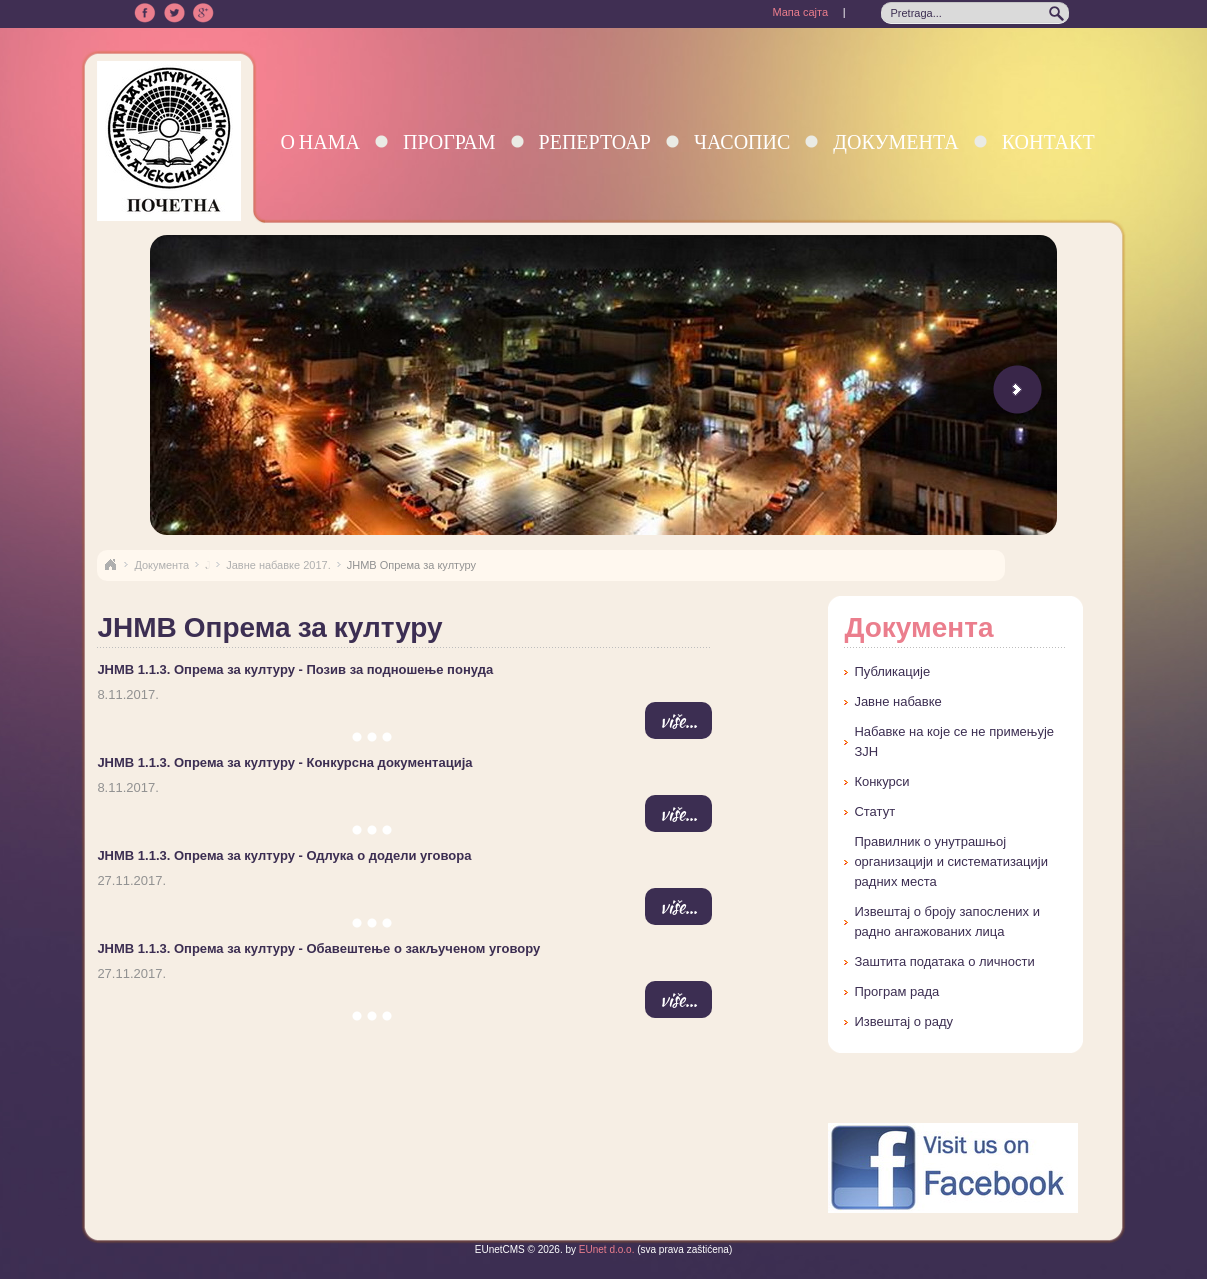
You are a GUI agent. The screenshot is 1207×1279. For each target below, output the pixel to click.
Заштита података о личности (944, 961)
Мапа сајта (800, 12)
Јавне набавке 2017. (278, 565)
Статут (874, 811)
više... (678, 720)
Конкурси (881, 781)
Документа (895, 141)
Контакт (1048, 141)
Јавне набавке (897, 701)
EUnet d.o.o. (605, 1249)
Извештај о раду (903, 1021)
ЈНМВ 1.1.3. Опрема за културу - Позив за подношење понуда (295, 669)
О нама (320, 141)
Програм (449, 141)
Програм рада (896, 991)
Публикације (892, 671)
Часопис (742, 141)
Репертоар (595, 141)
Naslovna (110, 565)
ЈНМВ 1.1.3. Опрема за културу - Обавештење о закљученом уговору (318, 948)
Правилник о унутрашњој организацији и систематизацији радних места (951, 861)
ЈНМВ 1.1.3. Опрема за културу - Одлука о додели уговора (284, 855)
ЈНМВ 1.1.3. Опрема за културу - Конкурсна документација (284, 762)
